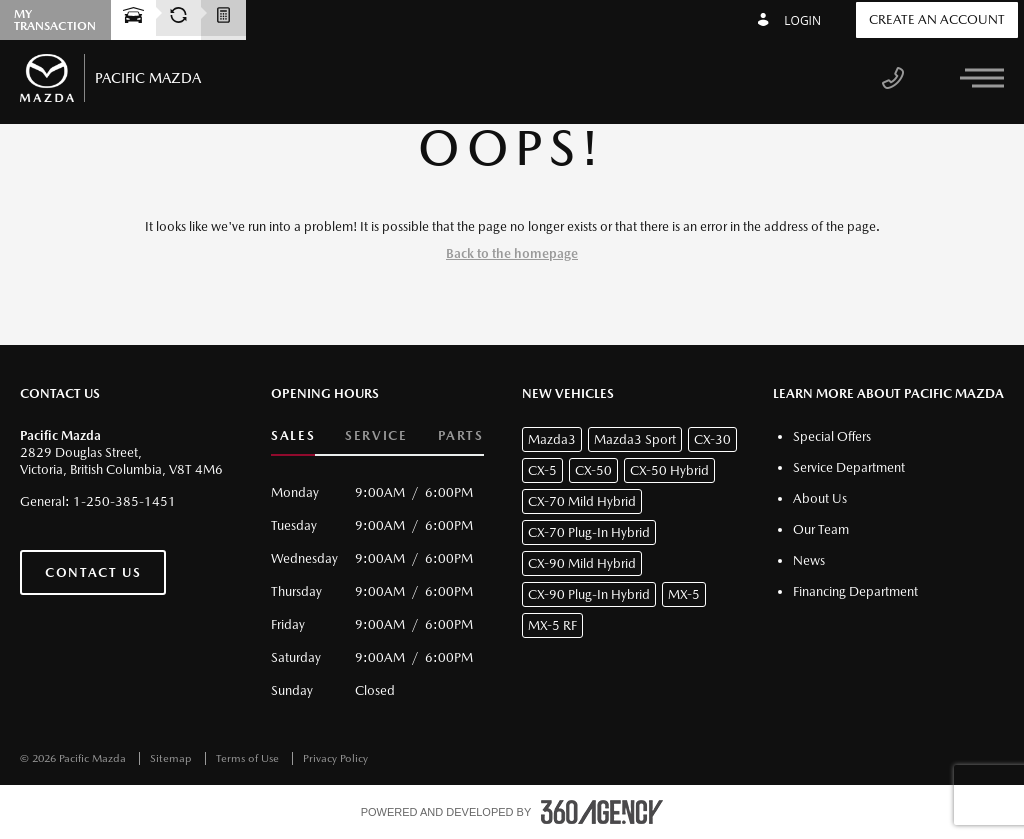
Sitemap (172, 758)
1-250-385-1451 (124, 501)
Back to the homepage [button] (512, 253)
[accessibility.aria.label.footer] (602, 812)
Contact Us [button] (93, 572)
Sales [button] (293, 435)
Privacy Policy (335, 758)
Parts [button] (461, 435)
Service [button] (376, 435)
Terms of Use (249, 758)
